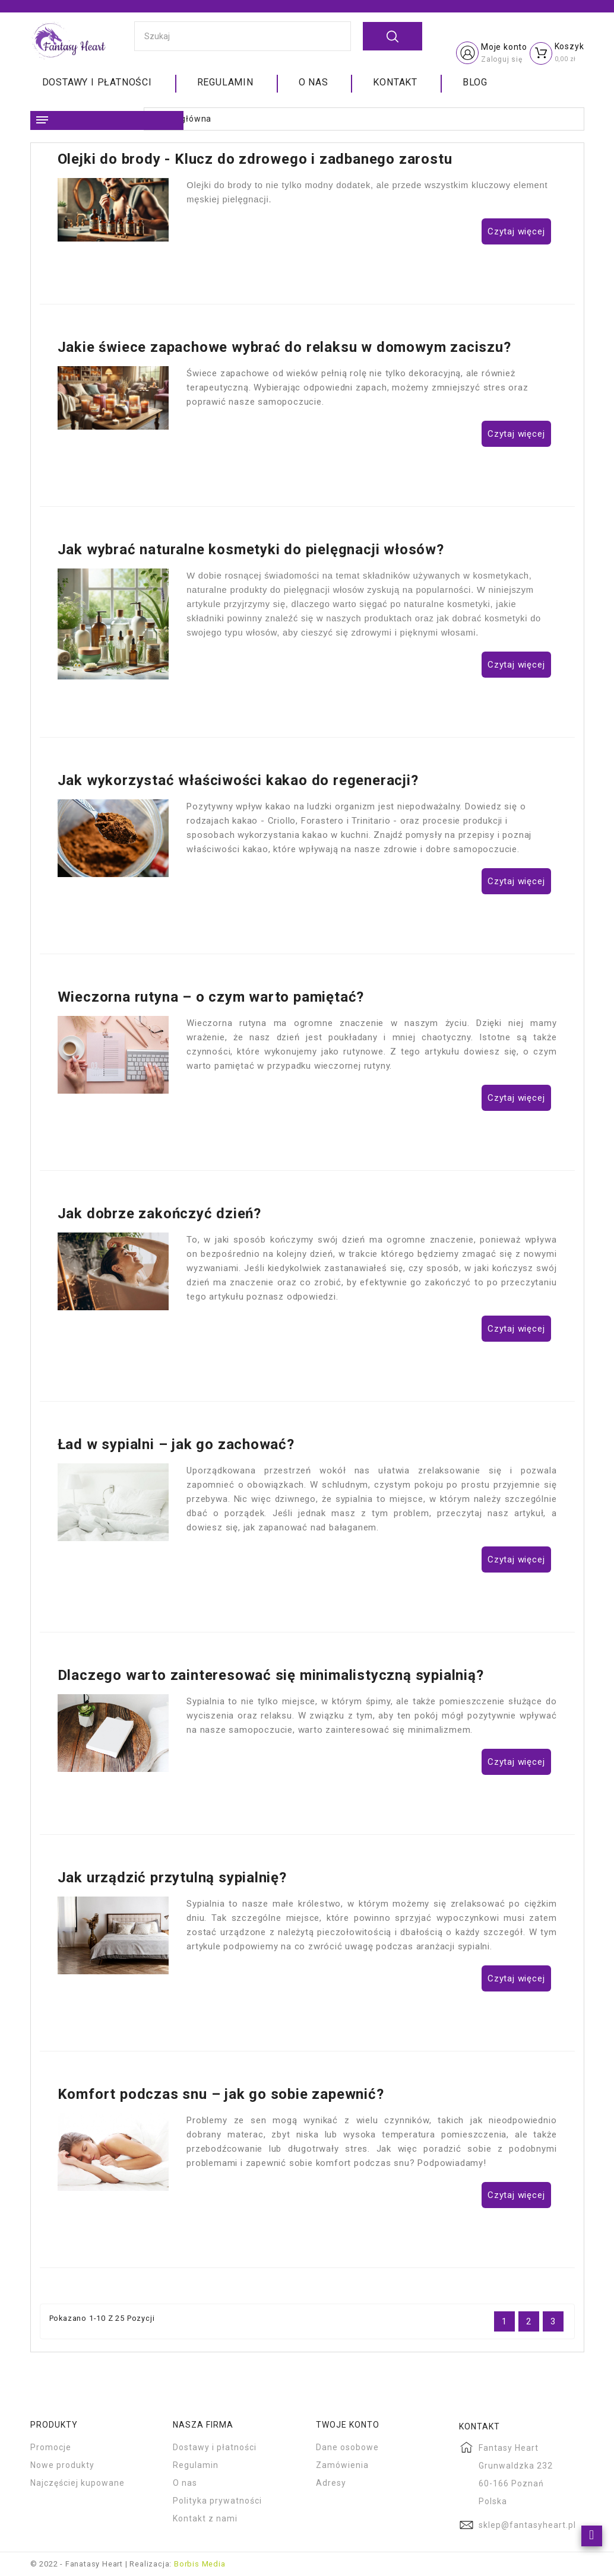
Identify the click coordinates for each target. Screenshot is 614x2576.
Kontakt (395, 82)
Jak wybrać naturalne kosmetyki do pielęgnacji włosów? (251, 549)
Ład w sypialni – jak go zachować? (176, 1444)
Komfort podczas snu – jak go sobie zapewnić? (221, 2094)
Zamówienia (342, 2465)
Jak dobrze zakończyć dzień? (160, 1213)
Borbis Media (200, 2563)
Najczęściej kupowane (77, 2483)
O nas (313, 82)
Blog (475, 82)
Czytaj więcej (516, 231)
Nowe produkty (62, 2465)
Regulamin (225, 82)
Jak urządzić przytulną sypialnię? (172, 1877)
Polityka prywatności (217, 2500)
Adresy (331, 2483)
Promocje (50, 2447)
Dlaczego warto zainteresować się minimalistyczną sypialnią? (271, 1675)
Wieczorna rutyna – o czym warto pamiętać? (211, 997)
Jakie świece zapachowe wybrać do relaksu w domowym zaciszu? (284, 347)
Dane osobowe (347, 2447)
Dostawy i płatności (97, 82)
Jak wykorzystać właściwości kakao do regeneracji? (238, 780)
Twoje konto (347, 2424)
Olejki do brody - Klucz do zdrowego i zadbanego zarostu (255, 159)
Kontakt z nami (205, 2518)
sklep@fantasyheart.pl (527, 2525)
